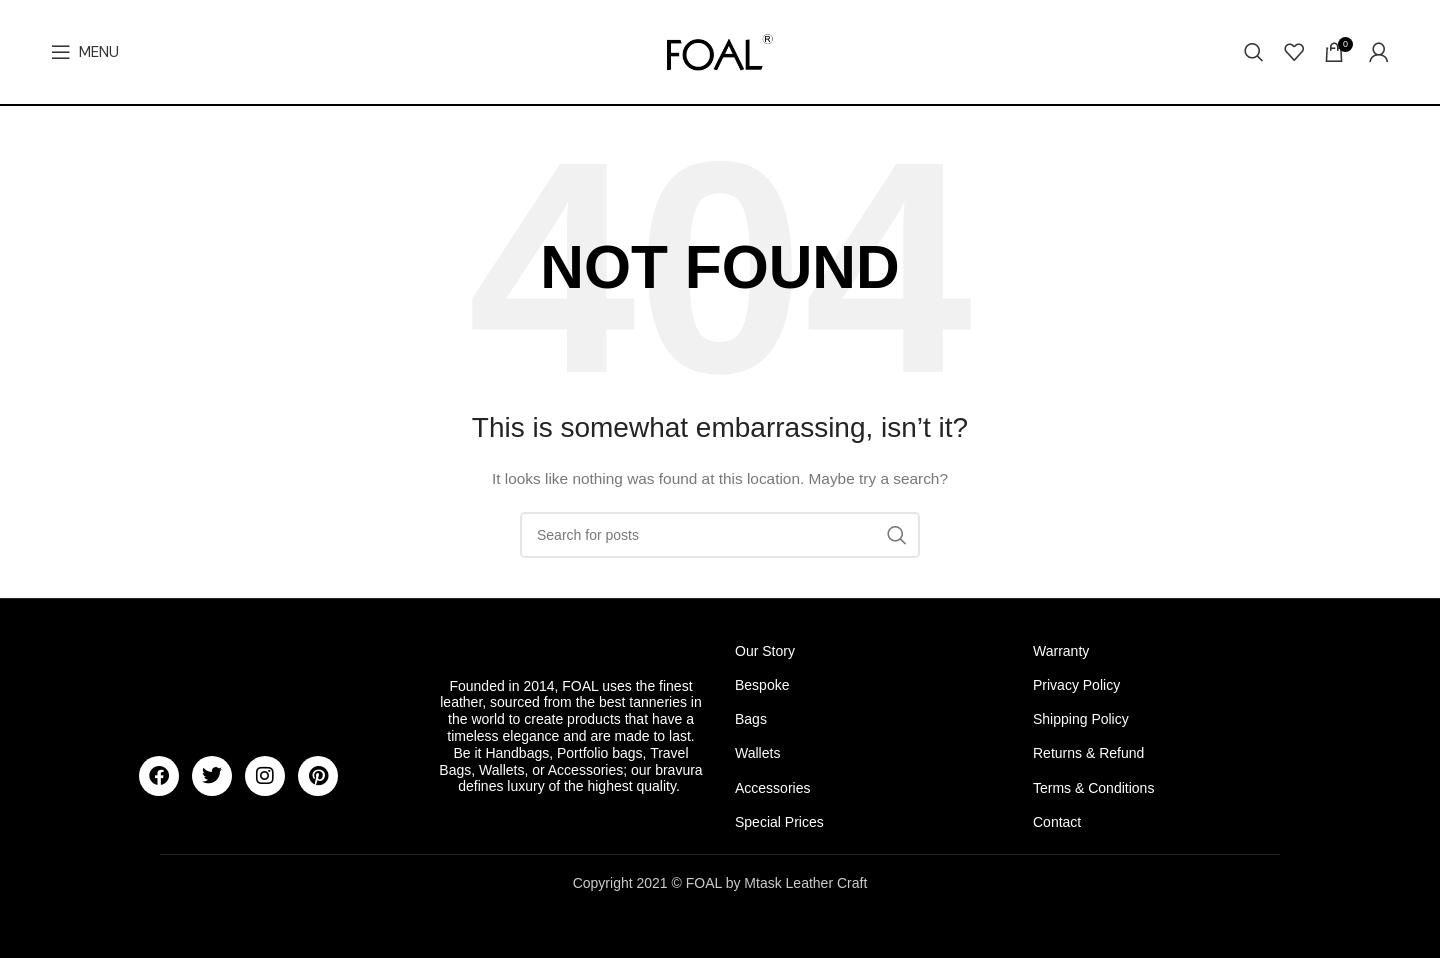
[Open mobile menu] (85, 52)
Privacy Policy (1076, 685)
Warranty (1061, 651)
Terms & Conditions (1093, 788)
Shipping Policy (1081, 719)
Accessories (772, 788)
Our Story (765, 651)
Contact (1057, 822)
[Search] (1254, 52)
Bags (751, 719)
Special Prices (779, 822)
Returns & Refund (1088, 753)
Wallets (757, 753)
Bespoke (762, 685)
